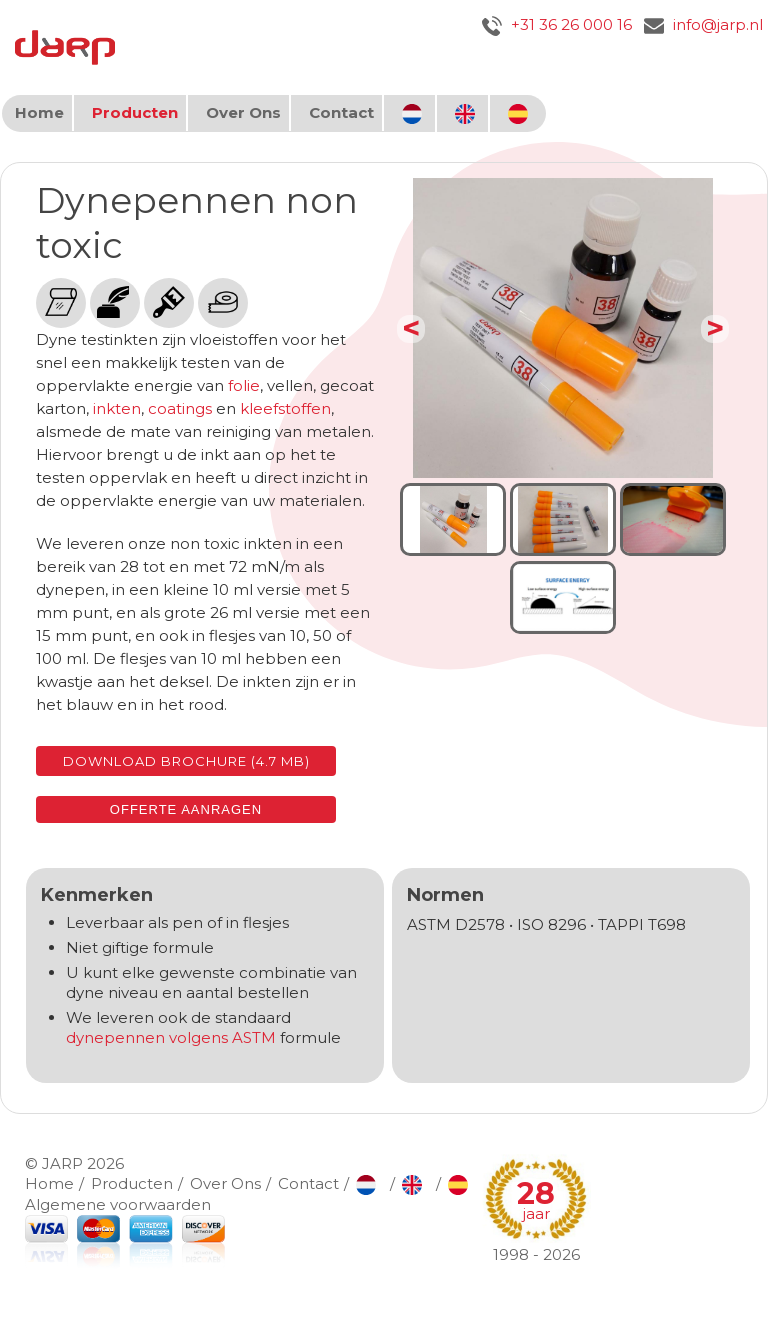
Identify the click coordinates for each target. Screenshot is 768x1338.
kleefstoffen (285, 408)
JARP (62, 1163)
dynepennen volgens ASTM (171, 1037)
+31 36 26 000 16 (557, 24)
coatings (180, 408)
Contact (341, 112)
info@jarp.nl (703, 24)
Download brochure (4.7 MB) (186, 761)
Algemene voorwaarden (118, 1204)
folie (244, 385)
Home (39, 112)
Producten (135, 112)
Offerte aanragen (186, 809)
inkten (117, 408)
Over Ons (243, 112)
